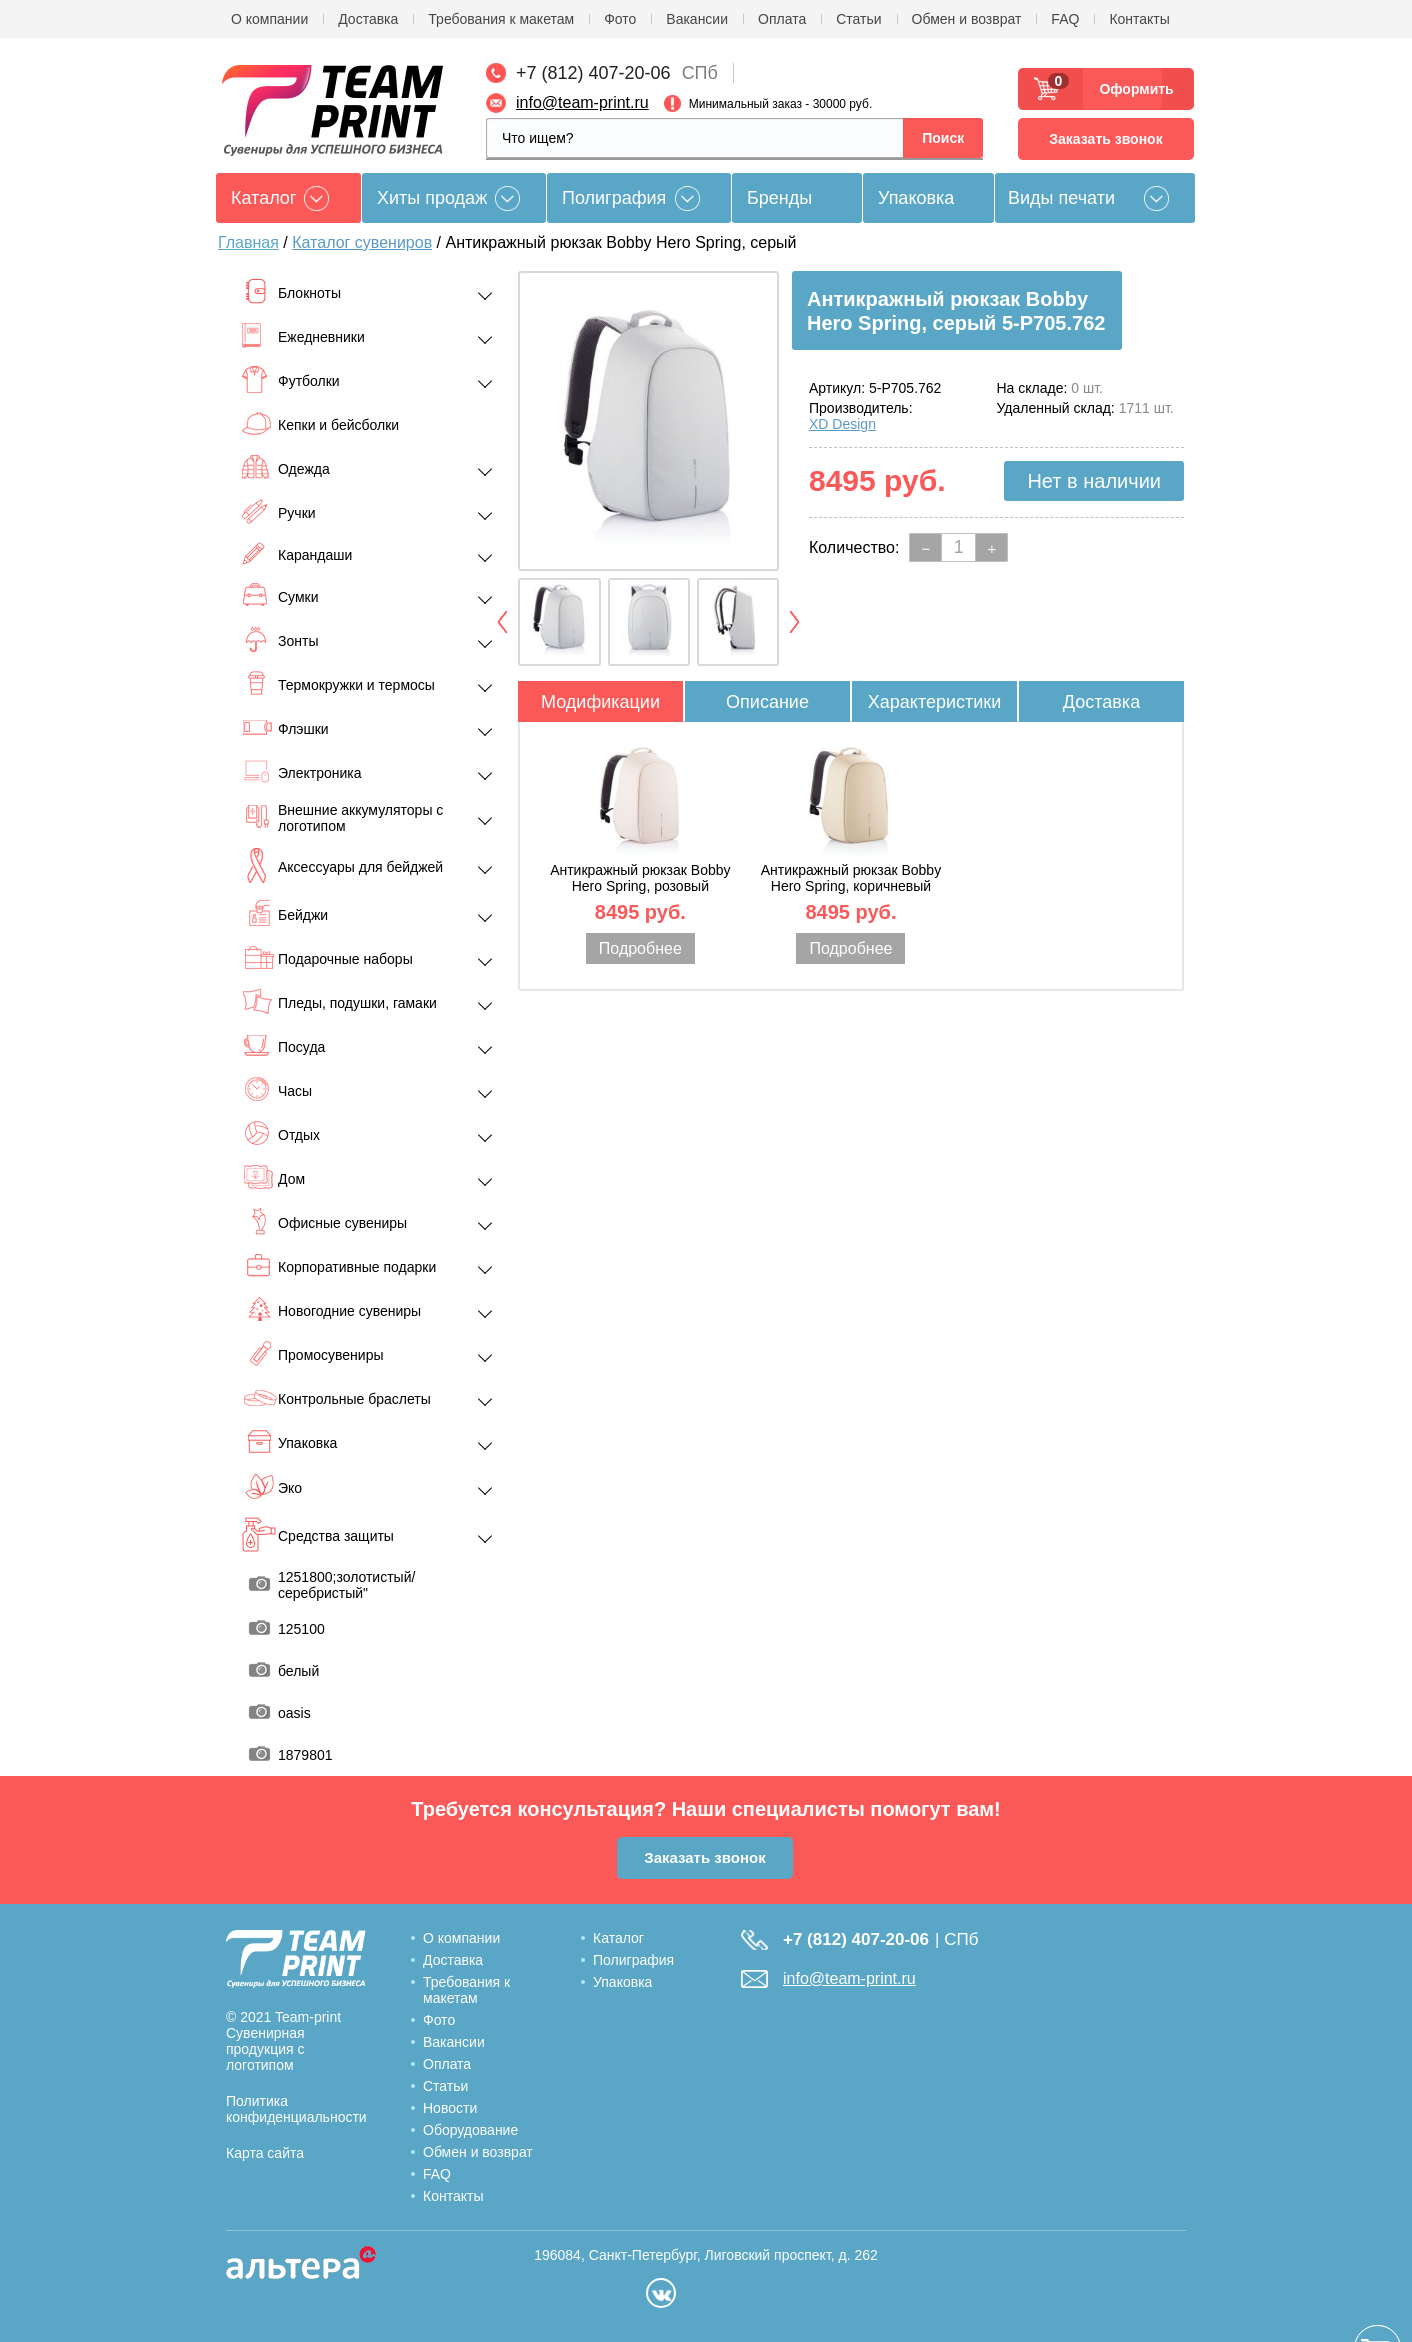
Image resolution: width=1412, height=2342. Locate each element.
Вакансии (697, 19)
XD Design (842, 424)
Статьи (858, 19)
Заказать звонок (1105, 139)
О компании (269, 19)
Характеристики (934, 702)
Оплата (782, 19)
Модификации (600, 702)
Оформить (1130, 89)
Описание (767, 702)
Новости (450, 2108)
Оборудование (470, 2130)
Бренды (779, 198)
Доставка (368, 19)
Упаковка (916, 198)
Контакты (1139, 19)
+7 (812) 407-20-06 (593, 73)
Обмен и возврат (967, 19)
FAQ (1065, 19)
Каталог (618, 1938)
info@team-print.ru (582, 102)
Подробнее (640, 948)
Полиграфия (614, 198)
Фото (620, 19)
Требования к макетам (501, 19)
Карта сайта (265, 2153)
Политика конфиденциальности (296, 2109)
